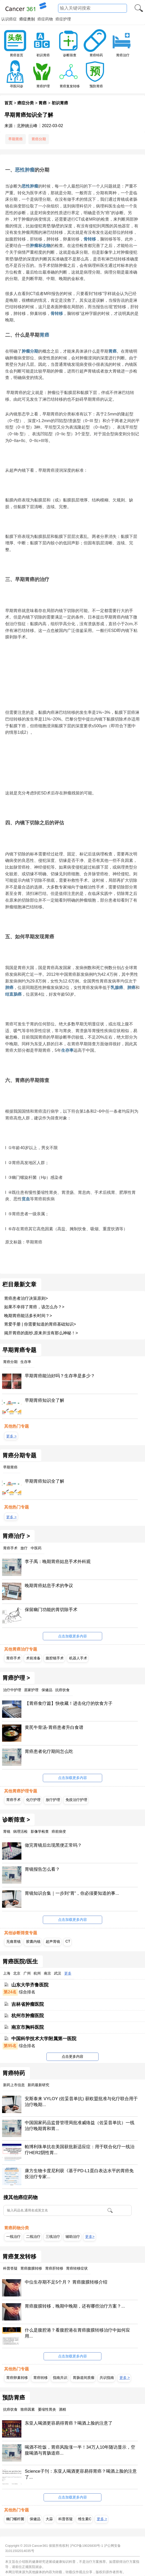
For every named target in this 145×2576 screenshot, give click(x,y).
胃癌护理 (43, 86)
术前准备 (33, 1658)
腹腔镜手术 (55, 1658)
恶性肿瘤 (25, 170)
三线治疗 (53, 2236)
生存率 (67, 1050)
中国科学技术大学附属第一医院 (43, 2038)
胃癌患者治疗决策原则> (26, 1298)
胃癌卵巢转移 (17, 2378)
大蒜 (49, 2519)
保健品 (35, 2519)
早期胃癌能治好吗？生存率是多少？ (60, 1375)
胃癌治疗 (123, 55)
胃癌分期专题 (19, 1455)
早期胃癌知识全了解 (44, 1400)
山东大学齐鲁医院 (30, 1984)
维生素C (84, 2519)
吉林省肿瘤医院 (27, 2004)
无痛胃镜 (13, 1941)
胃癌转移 (40, 2378)
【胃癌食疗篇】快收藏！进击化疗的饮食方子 (68, 1703)
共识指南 (107, 2378)
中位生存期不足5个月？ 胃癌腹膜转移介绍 (66, 2282)
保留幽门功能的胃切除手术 (51, 1609)
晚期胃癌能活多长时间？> (28, 1315)
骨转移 (90, 239)
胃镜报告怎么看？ (42, 1869)
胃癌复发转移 (70, 86)
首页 (8, 103)
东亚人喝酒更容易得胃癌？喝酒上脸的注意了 (68, 2423)
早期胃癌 (15, 139)
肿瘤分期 (30, 351)
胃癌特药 (96, 55)
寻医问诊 (16, 86)
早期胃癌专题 (19, 1350)
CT (68, 1941)
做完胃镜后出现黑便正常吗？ (53, 1845)
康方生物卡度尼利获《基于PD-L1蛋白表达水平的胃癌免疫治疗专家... (79, 2173)
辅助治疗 (73, 2236)
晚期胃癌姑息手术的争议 (49, 1585)
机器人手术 (78, 1658)
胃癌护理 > (16, 1678)
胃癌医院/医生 (20, 1962)
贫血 (26, 1199)
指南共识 (60, 2378)
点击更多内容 (72, 2056)
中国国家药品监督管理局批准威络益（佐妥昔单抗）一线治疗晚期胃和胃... (79, 2125)
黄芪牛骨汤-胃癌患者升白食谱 (54, 1727)
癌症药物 (45, 19)
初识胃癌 (43, 55)
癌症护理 (63, 19)
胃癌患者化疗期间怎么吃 (49, 1751)
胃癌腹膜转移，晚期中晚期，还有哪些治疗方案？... (75, 2306)
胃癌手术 (13, 1658)
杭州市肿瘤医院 (27, 2015)
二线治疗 (33, 2236)
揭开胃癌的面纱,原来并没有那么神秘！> (41, 1333)
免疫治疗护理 (76, 1800)
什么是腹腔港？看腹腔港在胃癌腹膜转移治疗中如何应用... (77, 2333)
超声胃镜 (53, 1941)
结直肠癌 (13, 994)
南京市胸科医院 (27, 2027)
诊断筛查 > (16, 1820)
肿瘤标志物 (40, 245)
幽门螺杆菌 (15, 2519)
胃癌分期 (38, 139)
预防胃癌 (96, 86)
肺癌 (9, 987)
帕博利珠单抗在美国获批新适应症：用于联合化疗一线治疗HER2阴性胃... (79, 2149)
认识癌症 (9, 19)
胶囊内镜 (33, 1941)
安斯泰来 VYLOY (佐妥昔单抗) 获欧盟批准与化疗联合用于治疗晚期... (81, 2101)
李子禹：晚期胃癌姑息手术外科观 (58, 1561)
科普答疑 (65, 2519)
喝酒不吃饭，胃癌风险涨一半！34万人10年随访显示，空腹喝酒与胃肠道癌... (80, 2450)
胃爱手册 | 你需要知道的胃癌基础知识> (40, 1324)
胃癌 (42, 103)
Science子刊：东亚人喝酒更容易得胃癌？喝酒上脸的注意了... (80, 2474)
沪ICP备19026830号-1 (86, 2546)
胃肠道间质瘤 (83, 2378)
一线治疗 (13, 2236)
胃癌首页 (16, 55)
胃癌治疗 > (16, 1536)
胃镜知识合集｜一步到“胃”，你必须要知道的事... (72, 1893)
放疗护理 (53, 1800)
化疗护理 (33, 1800)
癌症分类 (25, 103)
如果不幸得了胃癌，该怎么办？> (34, 1307)
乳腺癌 (117, 987)
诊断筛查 (69, 55)
